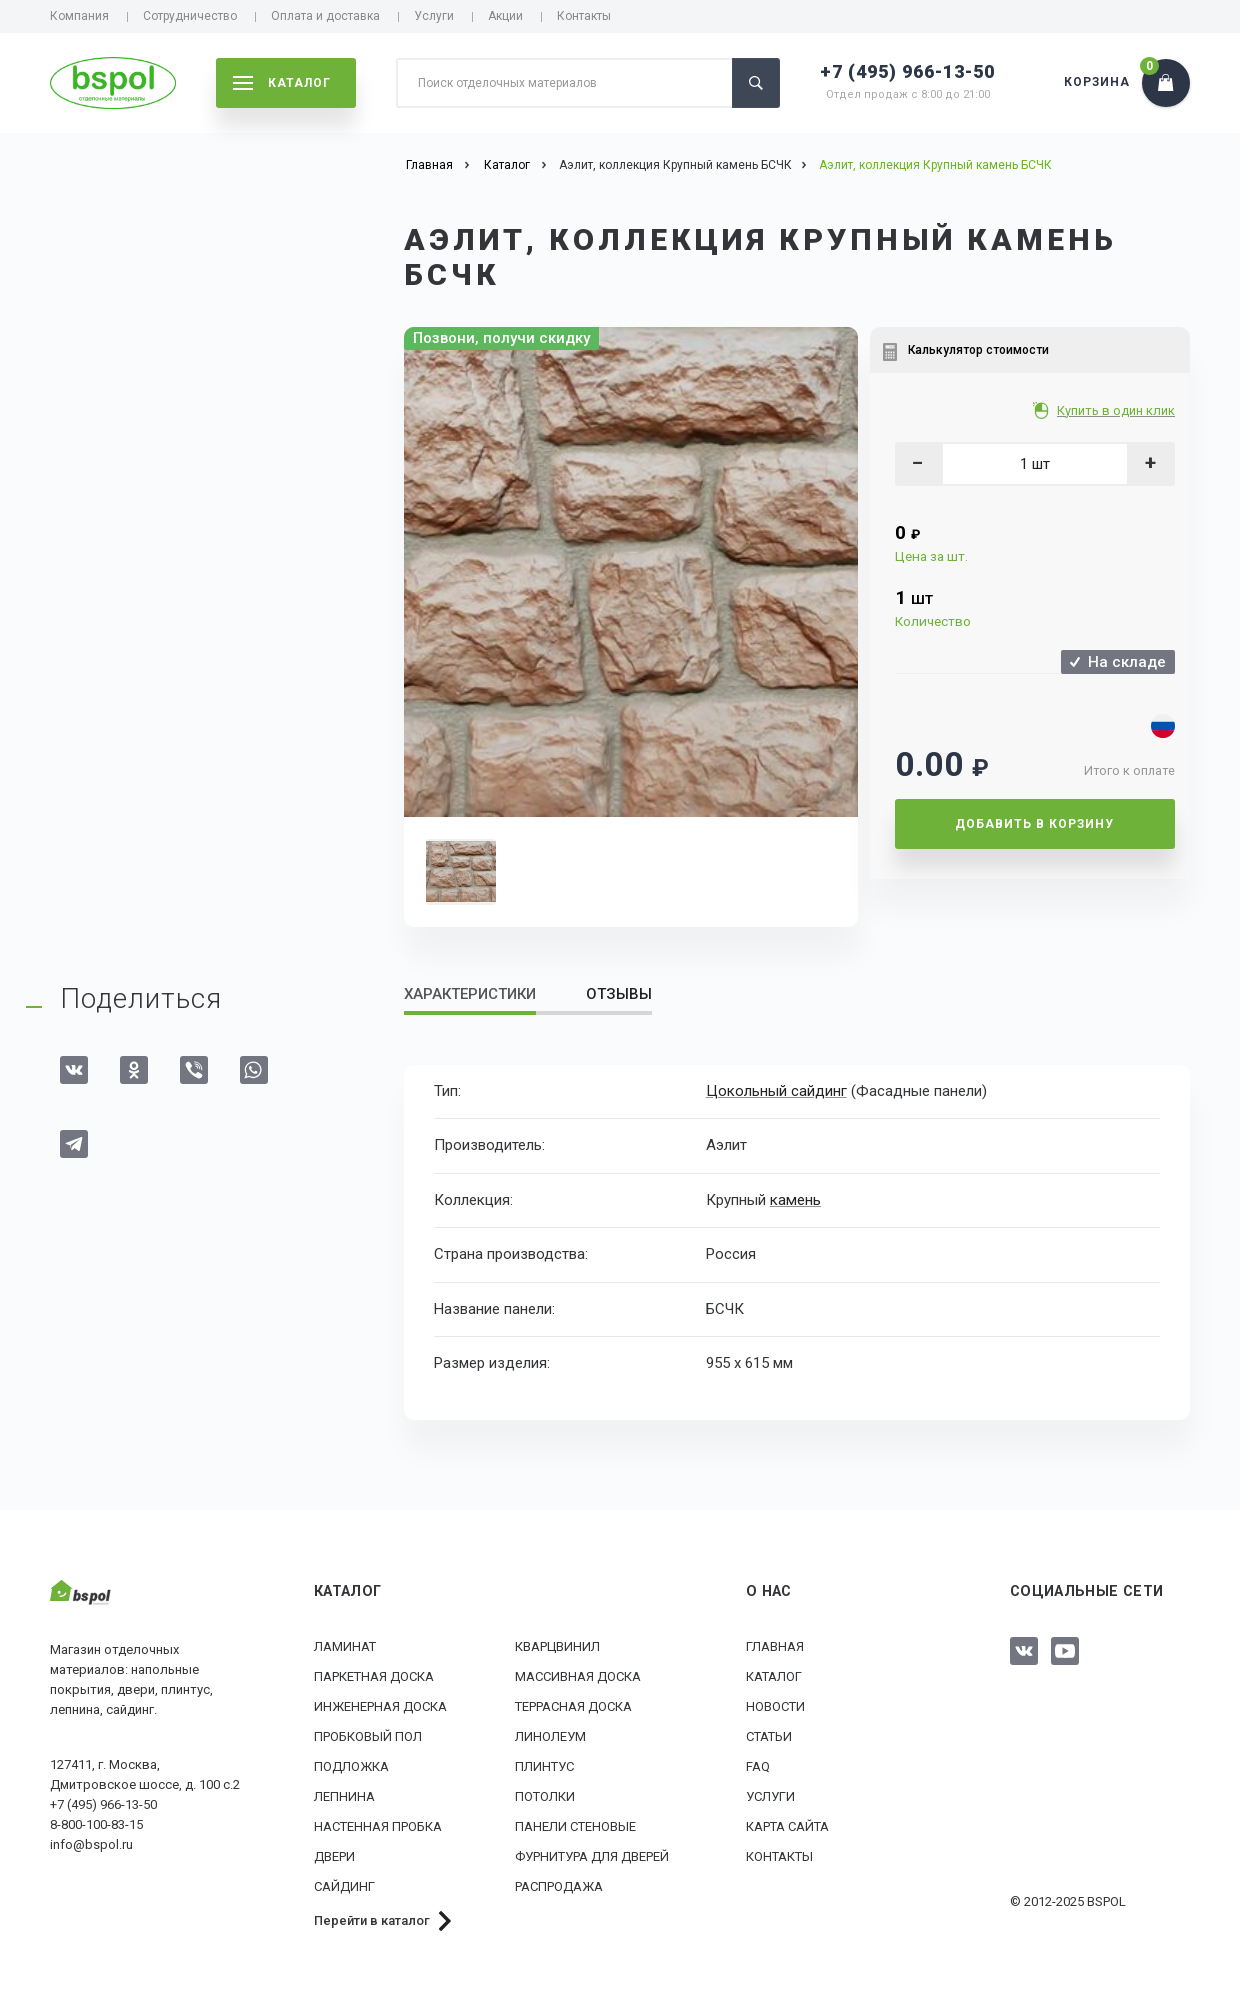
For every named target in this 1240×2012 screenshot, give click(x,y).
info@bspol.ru (91, 1844)
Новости (775, 1706)
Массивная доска (578, 1676)
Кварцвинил (557, 1646)
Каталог (774, 1676)
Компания (79, 16)
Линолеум (550, 1736)
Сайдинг (344, 1886)
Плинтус (544, 1766)
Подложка (351, 1766)
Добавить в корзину (1034, 824)
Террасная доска (573, 1706)
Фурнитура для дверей (592, 1856)
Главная (775, 1646)
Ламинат (345, 1646)
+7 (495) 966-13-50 (907, 71)
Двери (334, 1856)
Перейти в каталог (372, 1920)
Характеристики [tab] (470, 994)
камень (795, 1199)
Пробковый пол (368, 1736)
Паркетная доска (374, 1676)
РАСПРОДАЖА (559, 1886)
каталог (282, 83)
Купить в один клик (1117, 410)
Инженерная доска (380, 1706)
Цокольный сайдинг (776, 1091)
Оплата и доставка (325, 16)
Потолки (545, 1796)
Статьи (769, 1736)
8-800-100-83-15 (96, 1824)
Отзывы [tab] (619, 994)
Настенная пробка (378, 1826)
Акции (505, 16)
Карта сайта (787, 1826)
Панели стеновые (575, 1826)
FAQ (758, 1766)
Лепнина (344, 1796)
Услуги (434, 16)
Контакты (584, 16)
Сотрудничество (190, 16)
